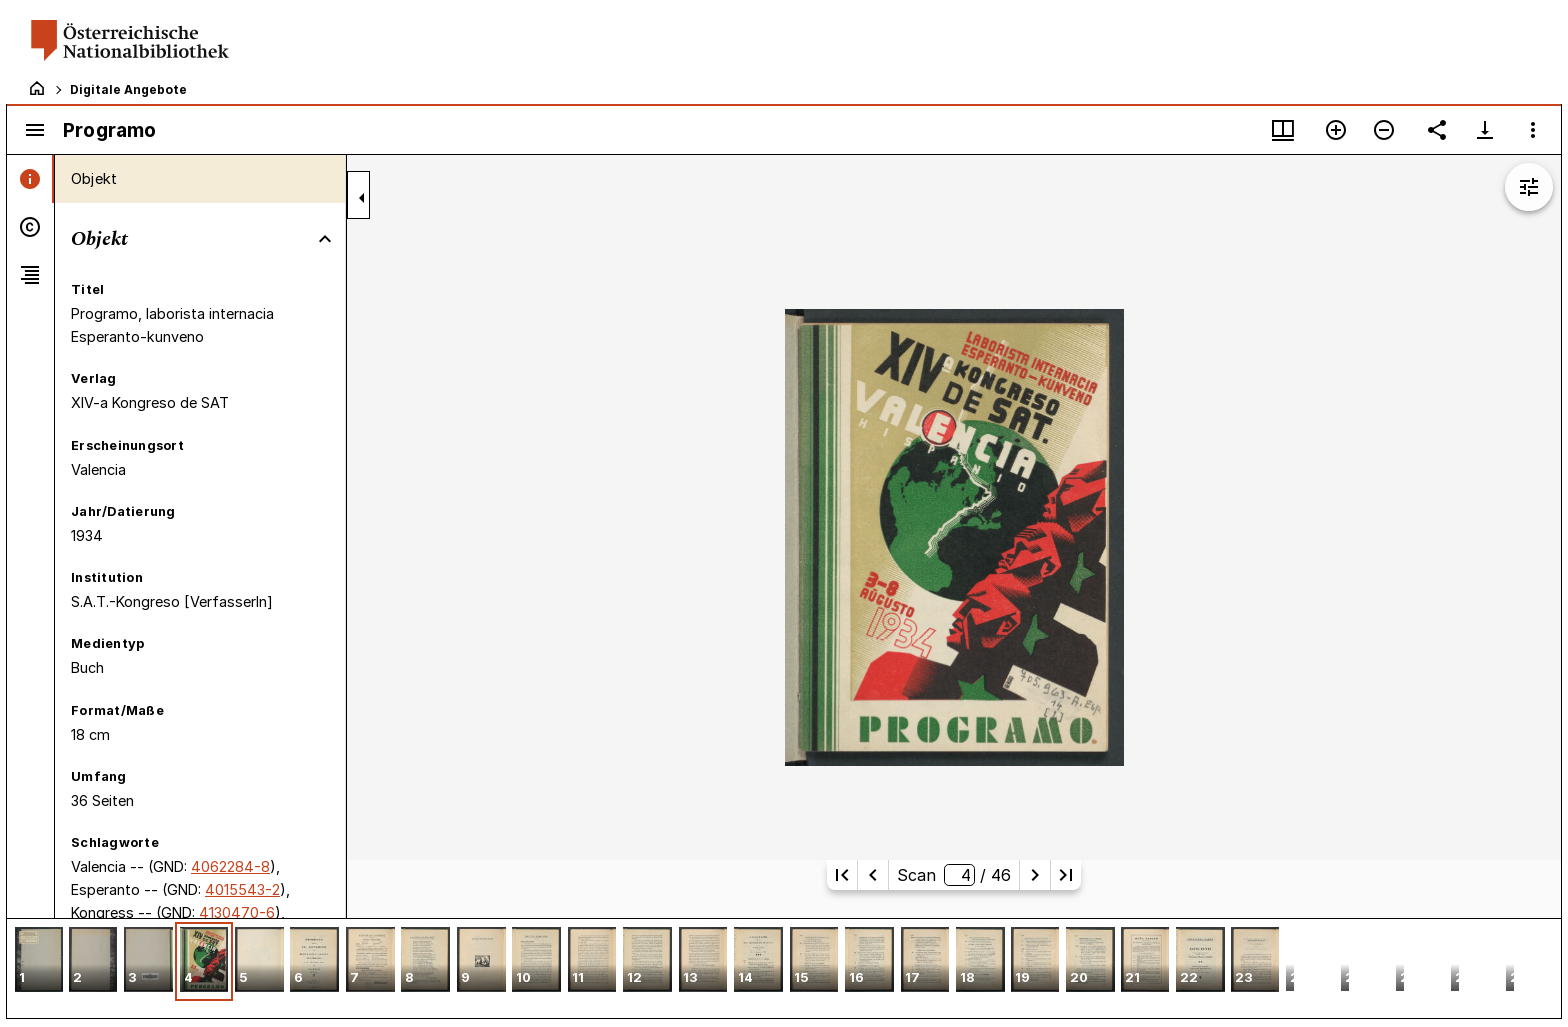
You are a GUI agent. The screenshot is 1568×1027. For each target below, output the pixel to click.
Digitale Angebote (128, 89)
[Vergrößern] (1336, 130)
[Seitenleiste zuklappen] (362, 198)
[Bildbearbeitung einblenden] (1529, 187)
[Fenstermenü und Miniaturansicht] (1283, 130)
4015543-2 (242, 889)
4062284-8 (230, 866)
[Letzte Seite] (1066, 875)
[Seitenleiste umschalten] (35, 130)
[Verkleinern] (1384, 130)
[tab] (30, 179)
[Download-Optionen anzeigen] (1485, 130)
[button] (39, 961)
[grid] (784, 968)
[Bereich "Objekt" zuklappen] (325, 239)
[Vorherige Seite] (873, 875)
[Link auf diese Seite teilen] (1437, 130)
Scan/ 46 (953, 875)
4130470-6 (237, 912)
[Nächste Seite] (1035, 875)
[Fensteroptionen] (1533, 130)
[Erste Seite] (842, 875)
